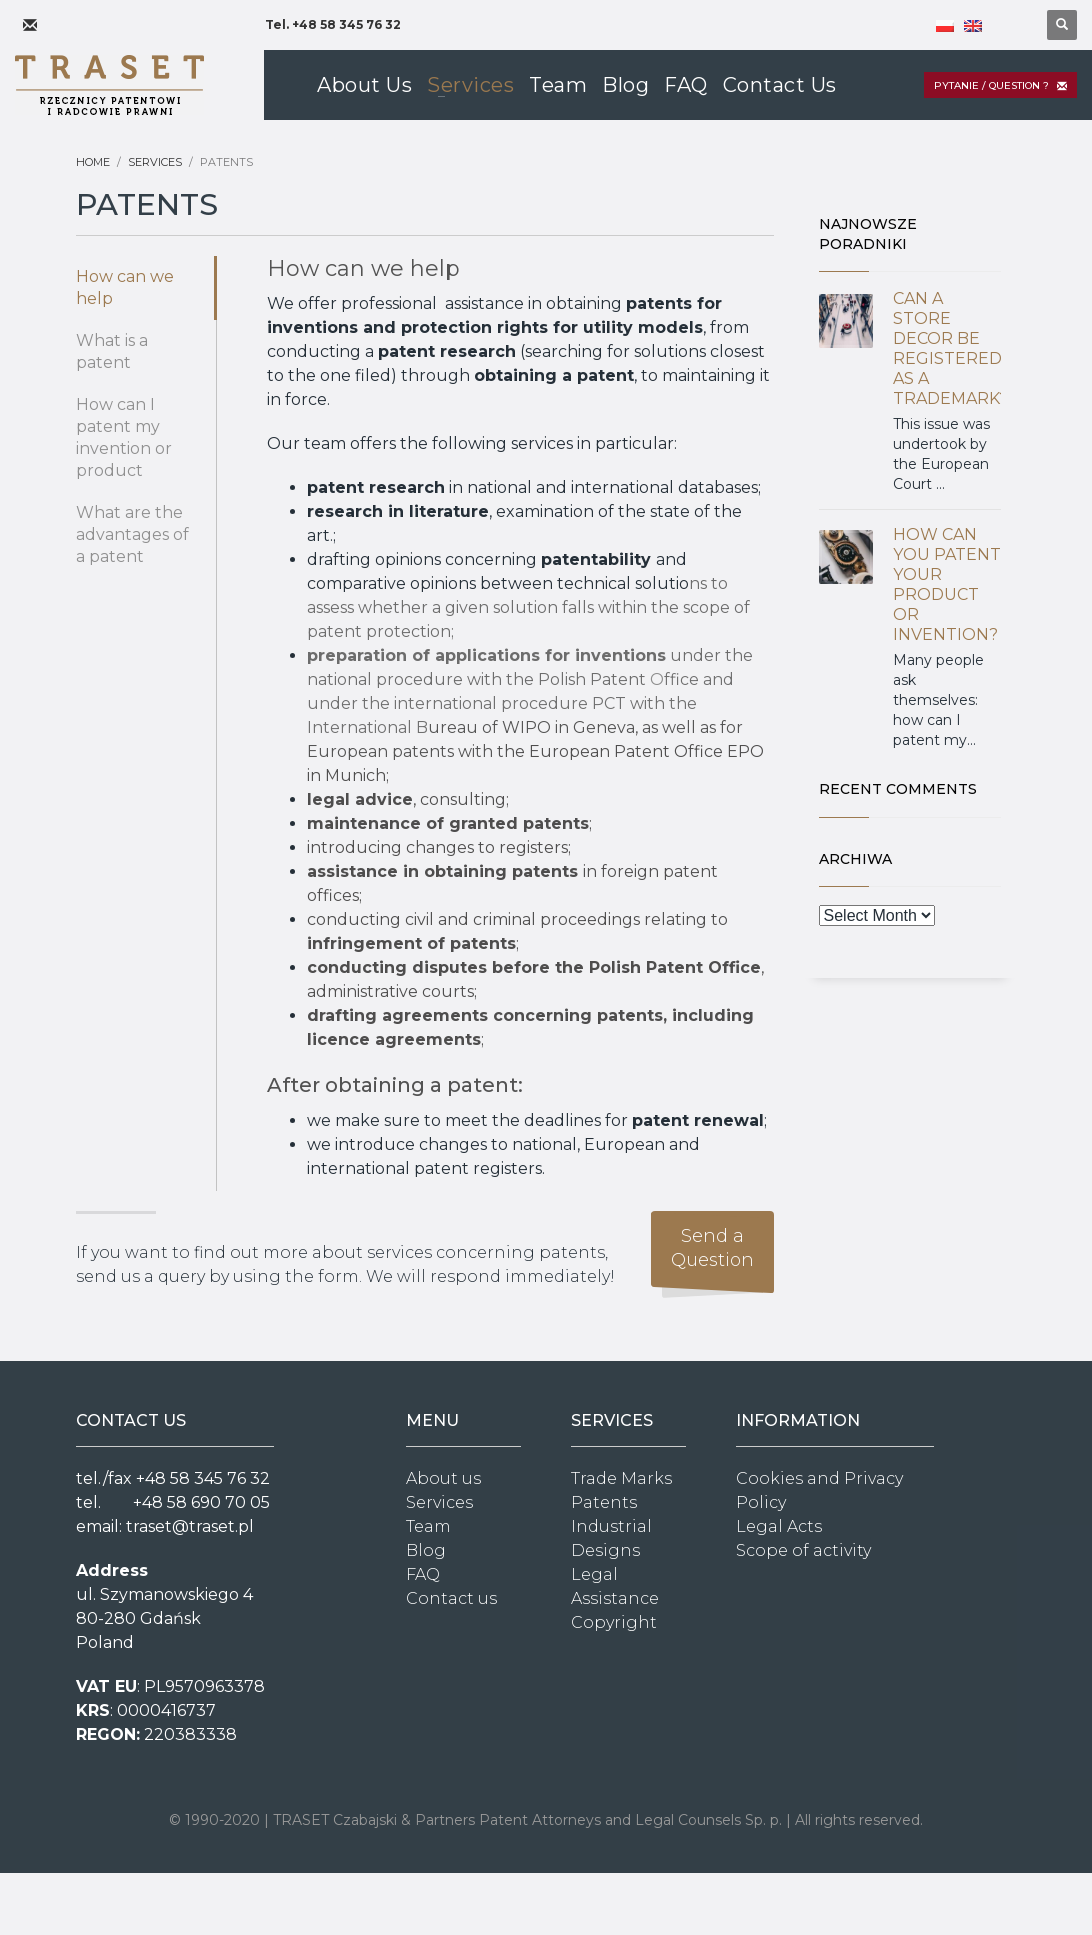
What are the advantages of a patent (132, 534)
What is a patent (112, 351)
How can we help (125, 287)
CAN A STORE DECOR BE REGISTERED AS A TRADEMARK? (950, 348)
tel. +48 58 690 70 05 (173, 1502)
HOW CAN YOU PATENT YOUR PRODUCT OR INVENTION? (947, 584)
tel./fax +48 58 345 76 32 (173, 1478)
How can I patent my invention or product (124, 437)
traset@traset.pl (190, 1526)
